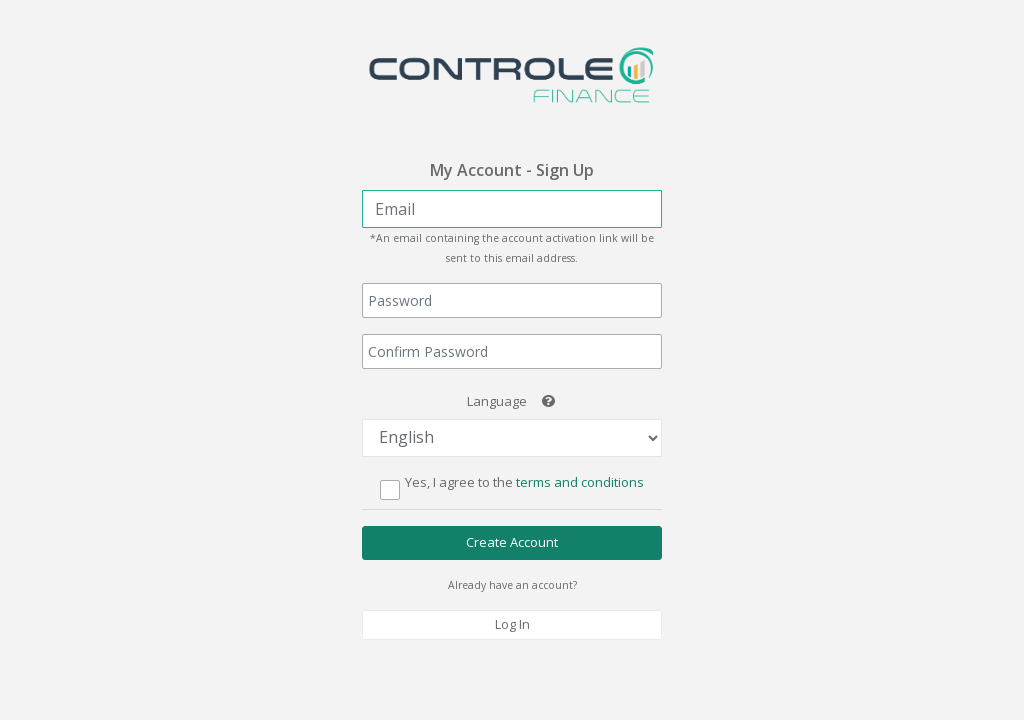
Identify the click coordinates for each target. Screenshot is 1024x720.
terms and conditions (578, 482)
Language (497, 401)
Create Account (512, 542)
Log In (512, 624)
